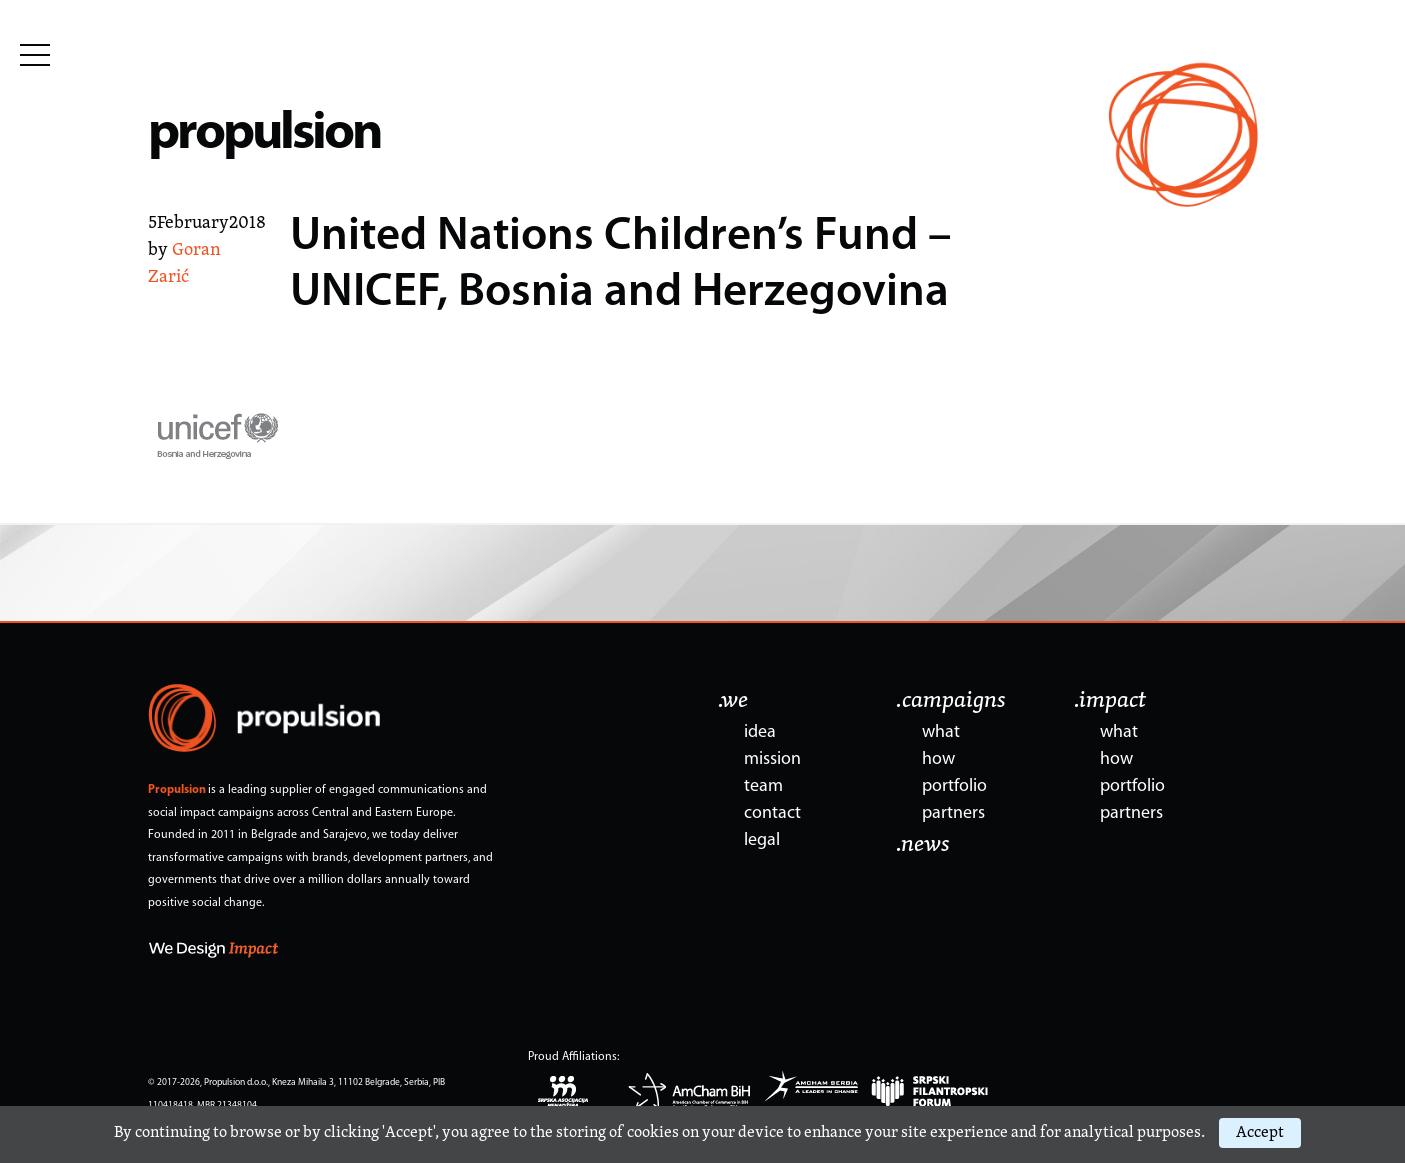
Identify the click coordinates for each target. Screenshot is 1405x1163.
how (938, 759)
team (763, 786)
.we (733, 701)
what (941, 732)
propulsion (264, 134)
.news (923, 845)
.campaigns (951, 701)
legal (762, 840)
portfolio (954, 786)
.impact (1110, 701)
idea (760, 732)
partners (953, 813)
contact (772, 813)
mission (772, 759)
